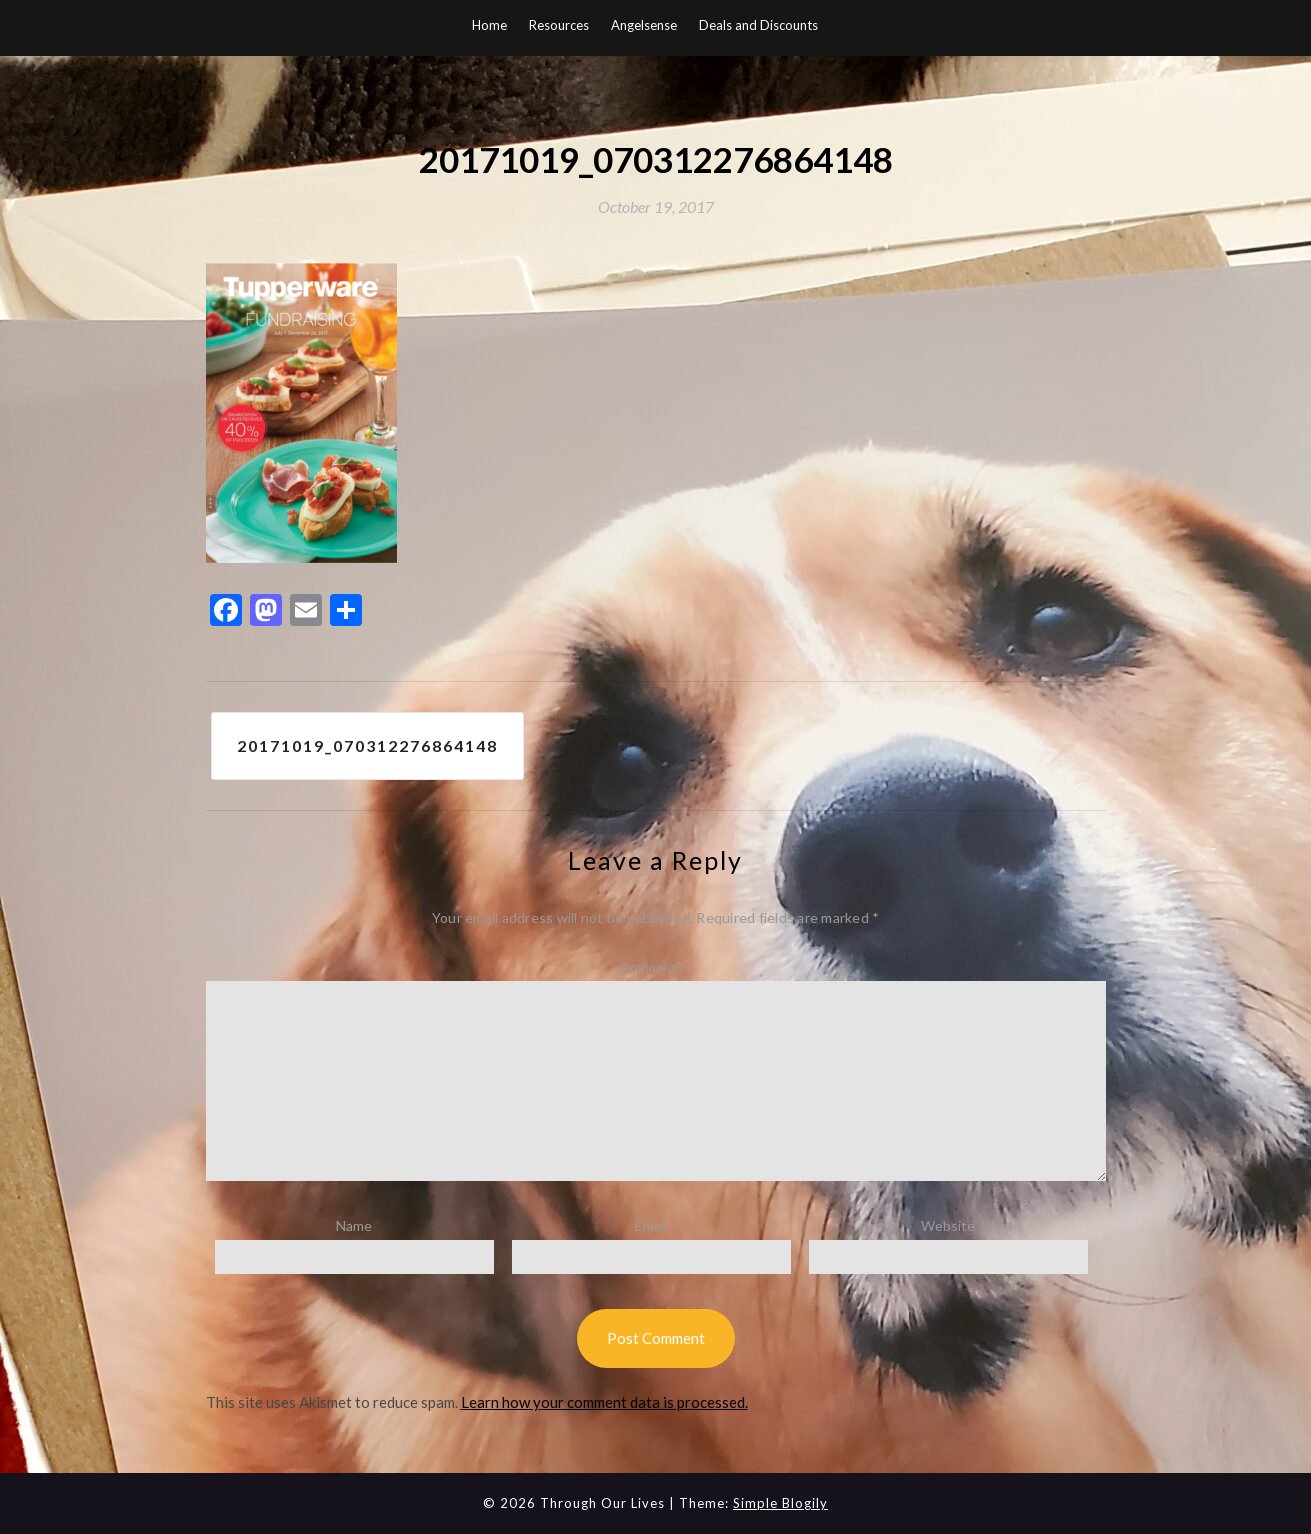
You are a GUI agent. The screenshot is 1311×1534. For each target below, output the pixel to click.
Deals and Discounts (758, 25)
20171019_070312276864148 (367, 745)
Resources (559, 25)
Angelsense (644, 25)
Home (489, 25)
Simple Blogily (780, 1503)
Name (354, 1225)
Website (948, 1225)
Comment (656, 966)
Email (651, 1225)
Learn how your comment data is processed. (604, 1402)
